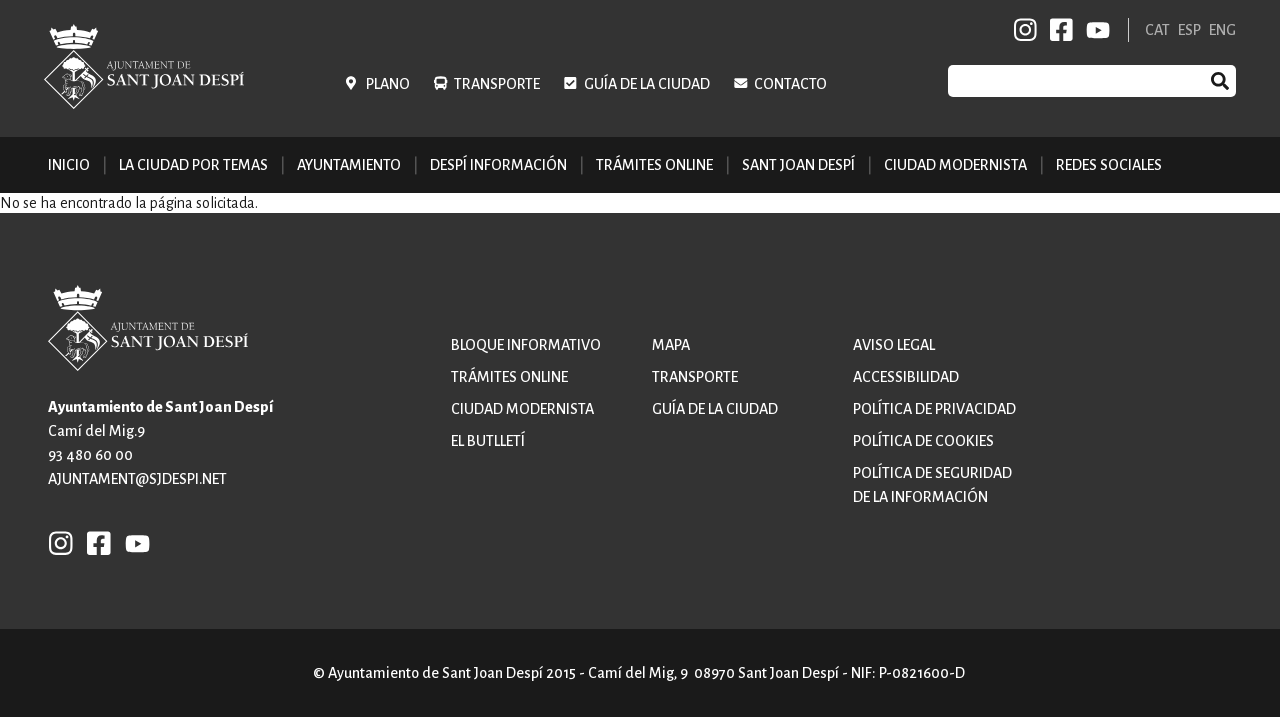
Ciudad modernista (522, 409)
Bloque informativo (526, 345)
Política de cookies (923, 441)
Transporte (497, 84)
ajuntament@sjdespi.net (137, 479)
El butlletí (488, 441)
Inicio (69, 165)
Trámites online (654, 165)
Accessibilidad (906, 377)
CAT (1157, 30)
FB (1058, 30)
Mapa (671, 345)
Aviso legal (894, 345)
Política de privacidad (934, 409)
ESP (1189, 30)
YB (1094, 30)
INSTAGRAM (1026, 30)
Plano (388, 84)
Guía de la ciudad (647, 84)
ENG (1222, 30)
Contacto (790, 84)
